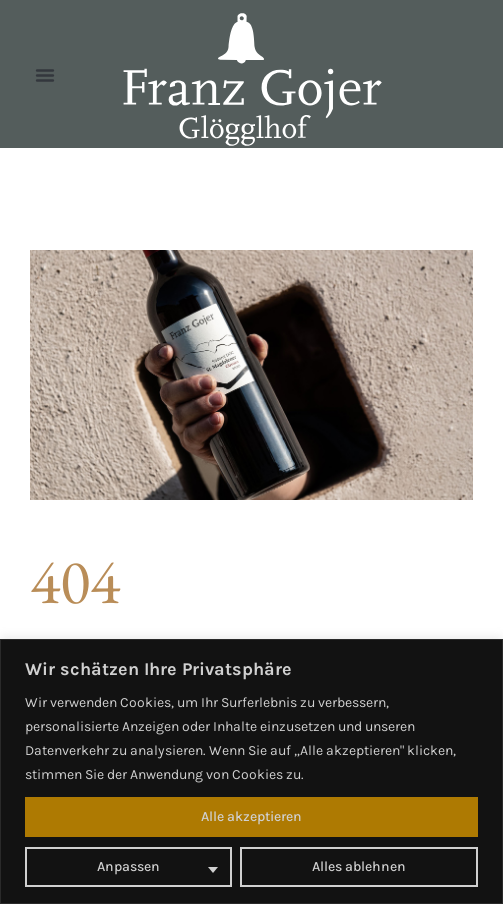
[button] (45, 75)
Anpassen (128, 866)
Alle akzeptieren (251, 816)
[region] (251, 771)
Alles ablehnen (359, 866)
